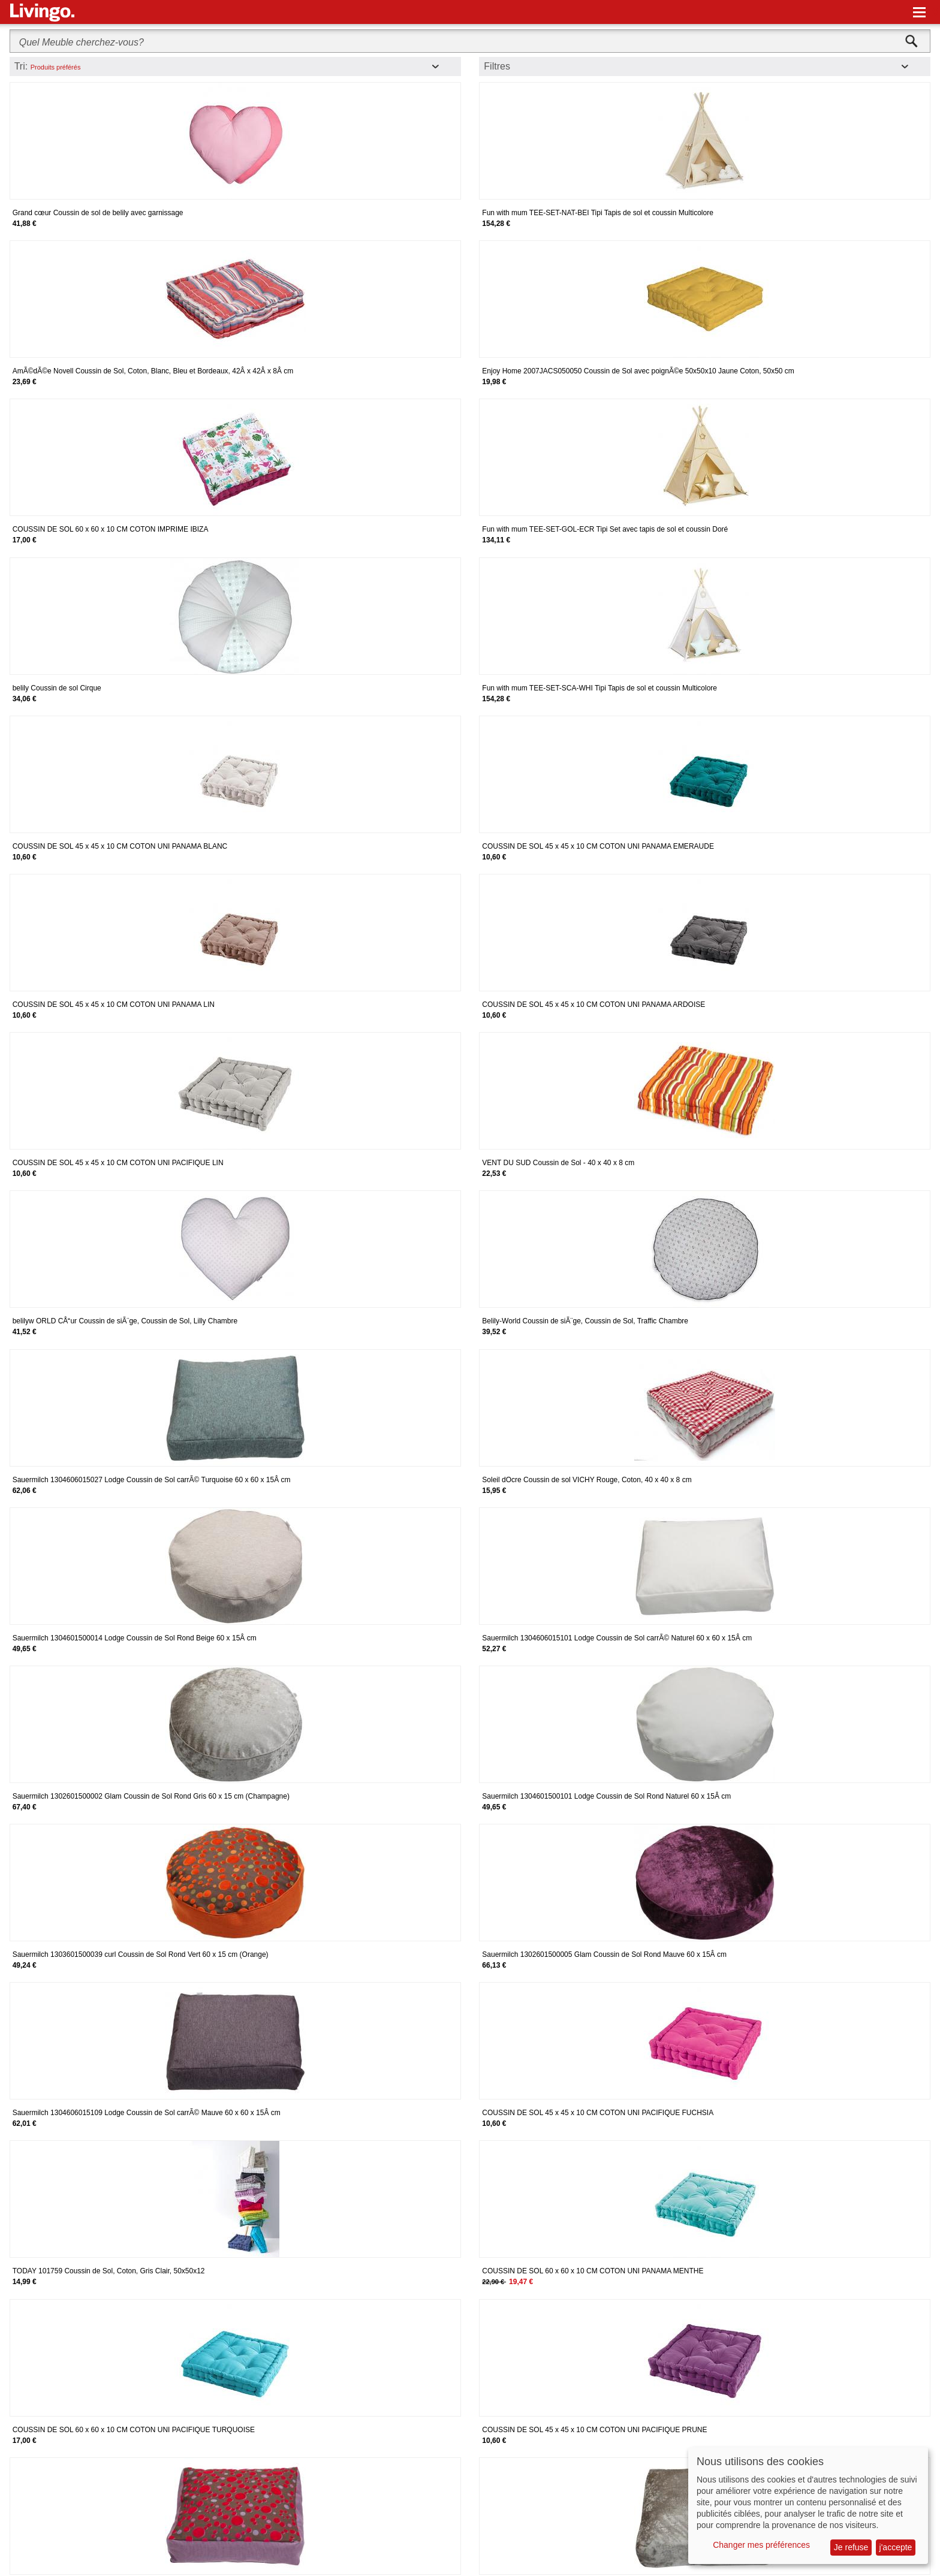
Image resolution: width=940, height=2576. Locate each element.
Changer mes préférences (761, 2545)
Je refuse (851, 2547)
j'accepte (895, 2547)
